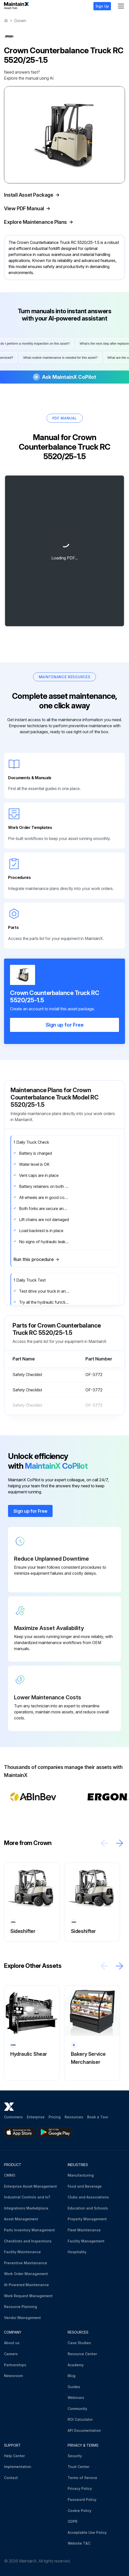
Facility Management (86, 2241)
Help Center (14, 2456)
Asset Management (21, 2219)
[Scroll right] (119, 1843)
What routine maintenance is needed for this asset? (59, 357)
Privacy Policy (80, 2488)
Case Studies (79, 2343)
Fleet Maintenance (84, 2230)
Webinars (76, 2397)
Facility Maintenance (22, 2252)
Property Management (87, 2219)
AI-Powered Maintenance (26, 2285)
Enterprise (36, 2117)
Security (75, 2456)
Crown (20, 20)
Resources (74, 2117)
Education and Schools (88, 2208)
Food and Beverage (85, 2186)
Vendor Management (22, 2318)
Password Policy (82, 2499)
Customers (13, 2117)
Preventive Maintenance (25, 2263)
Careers (11, 2354)
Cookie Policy (79, 2510)
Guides (74, 2387)
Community (77, 2408)
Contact (11, 2478)
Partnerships (15, 2365)
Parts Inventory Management (29, 2230)
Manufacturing (81, 2175)
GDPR (72, 2521)
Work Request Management (28, 2296)
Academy (76, 2365)
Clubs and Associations (88, 2197)
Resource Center (82, 2354)
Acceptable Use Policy (87, 2532)
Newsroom (13, 2376)
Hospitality (77, 2252)
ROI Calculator (80, 2419)
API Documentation (84, 2430)
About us (12, 2343)
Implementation (17, 2466)
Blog (71, 2376)
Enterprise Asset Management (30, 2186)
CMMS (9, 2175)
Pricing (55, 2117)
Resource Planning (20, 2306)
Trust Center (78, 2466)
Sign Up (102, 6)
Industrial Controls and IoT (27, 2197)
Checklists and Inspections (28, 2241)
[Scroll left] (104, 1843)
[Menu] (121, 6)
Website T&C (79, 2543)
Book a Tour (97, 2117)
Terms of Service (82, 2478)
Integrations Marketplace (26, 2208)
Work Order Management (26, 2274)
